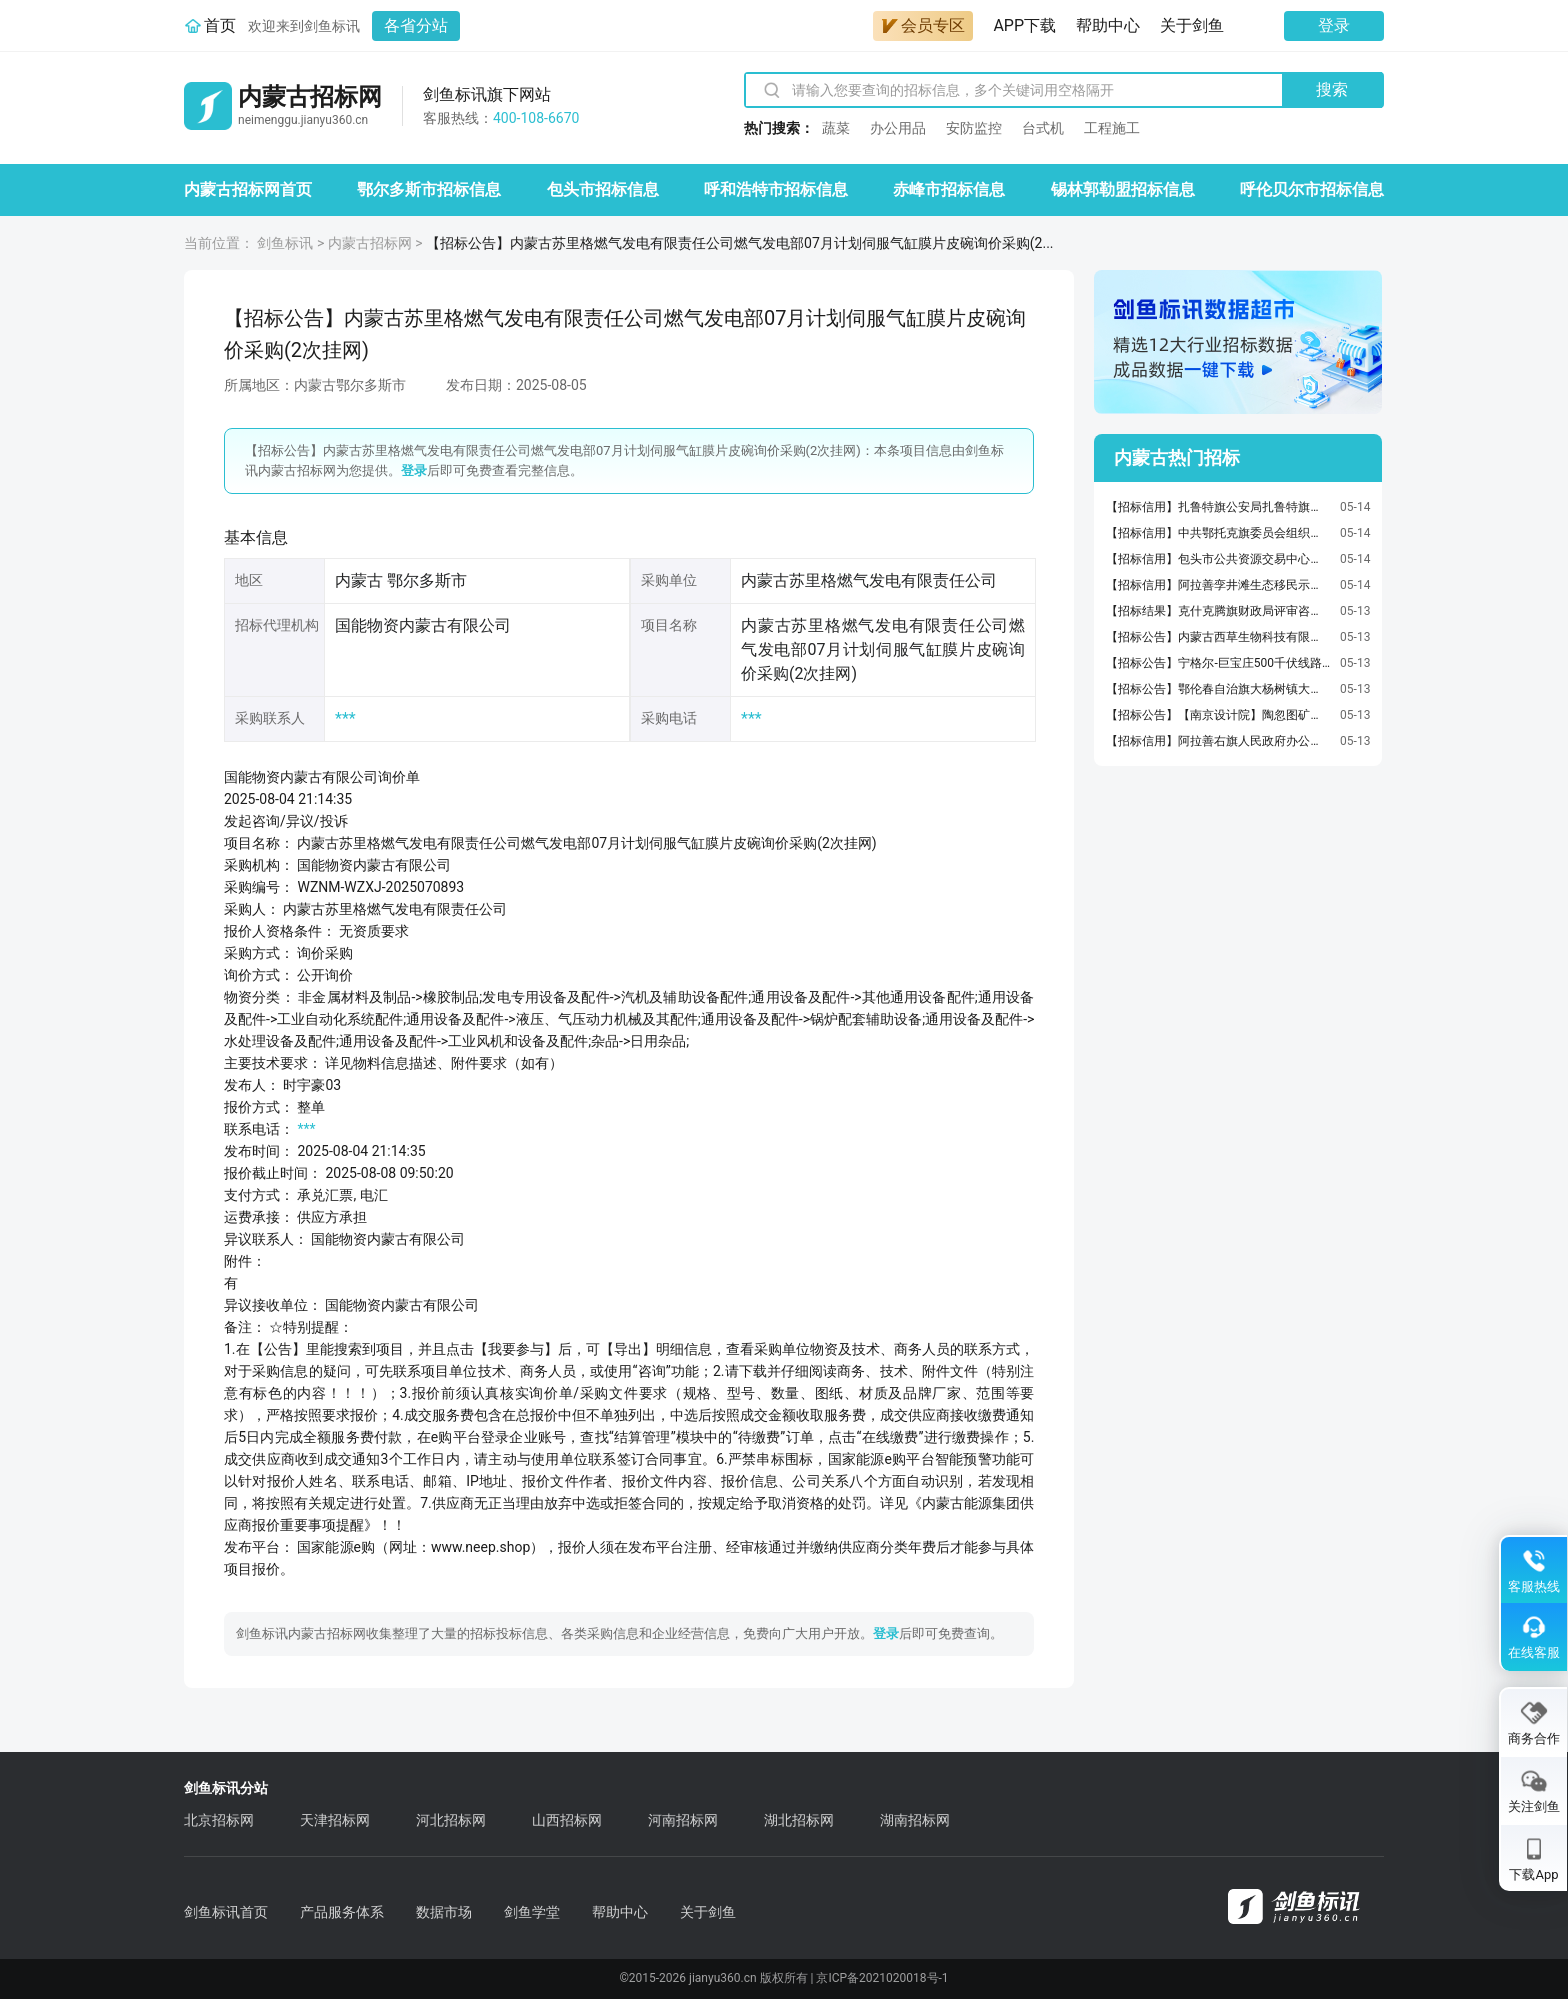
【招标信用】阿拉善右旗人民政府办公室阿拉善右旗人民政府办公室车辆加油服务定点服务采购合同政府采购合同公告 (1218, 741)
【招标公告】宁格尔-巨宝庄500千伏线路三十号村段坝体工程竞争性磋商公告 (1218, 663)
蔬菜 (836, 128)
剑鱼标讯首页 (226, 1912)
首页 (220, 25)
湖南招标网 (915, 1820)
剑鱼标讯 (285, 243)
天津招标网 (335, 1820)
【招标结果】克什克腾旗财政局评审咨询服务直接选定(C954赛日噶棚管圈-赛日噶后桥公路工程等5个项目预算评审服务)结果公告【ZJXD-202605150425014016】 (1218, 611)
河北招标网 (451, 1820)
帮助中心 (1108, 25)
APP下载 (1024, 25)
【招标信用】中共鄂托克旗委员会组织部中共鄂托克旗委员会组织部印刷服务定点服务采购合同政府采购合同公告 (1218, 533)
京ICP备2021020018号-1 (882, 1978)
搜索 (1332, 89)
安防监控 (974, 128)
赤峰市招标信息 (949, 189)
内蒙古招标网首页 (248, 189)
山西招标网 (567, 1820)
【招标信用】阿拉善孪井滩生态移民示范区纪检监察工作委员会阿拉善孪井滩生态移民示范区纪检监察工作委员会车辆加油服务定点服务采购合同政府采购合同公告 (1218, 585)
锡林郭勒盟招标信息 (1123, 189)
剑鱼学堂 (532, 1912)
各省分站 (416, 25)
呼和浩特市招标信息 (776, 189)
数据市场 (444, 1912)
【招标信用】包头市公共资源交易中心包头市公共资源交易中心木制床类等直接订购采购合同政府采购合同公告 (1218, 559)
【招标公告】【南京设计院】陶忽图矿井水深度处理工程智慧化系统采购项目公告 (1218, 715)
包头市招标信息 (603, 189)
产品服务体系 (342, 1912)
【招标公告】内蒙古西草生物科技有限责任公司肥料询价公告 (1218, 637)
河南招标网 (683, 1820)
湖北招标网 (799, 1820)
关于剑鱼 (1192, 25)
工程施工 (1112, 128)
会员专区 (923, 25)
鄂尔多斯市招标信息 (429, 189)
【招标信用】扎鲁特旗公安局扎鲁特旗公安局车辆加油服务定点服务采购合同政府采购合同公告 (1218, 507)
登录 (1334, 25)
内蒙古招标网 (370, 243)
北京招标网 (219, 1820)
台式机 (1043, 128)
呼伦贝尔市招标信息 (1312, 189)
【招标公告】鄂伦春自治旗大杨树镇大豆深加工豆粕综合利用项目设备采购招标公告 (1218, 689)
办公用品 (898, 128)
